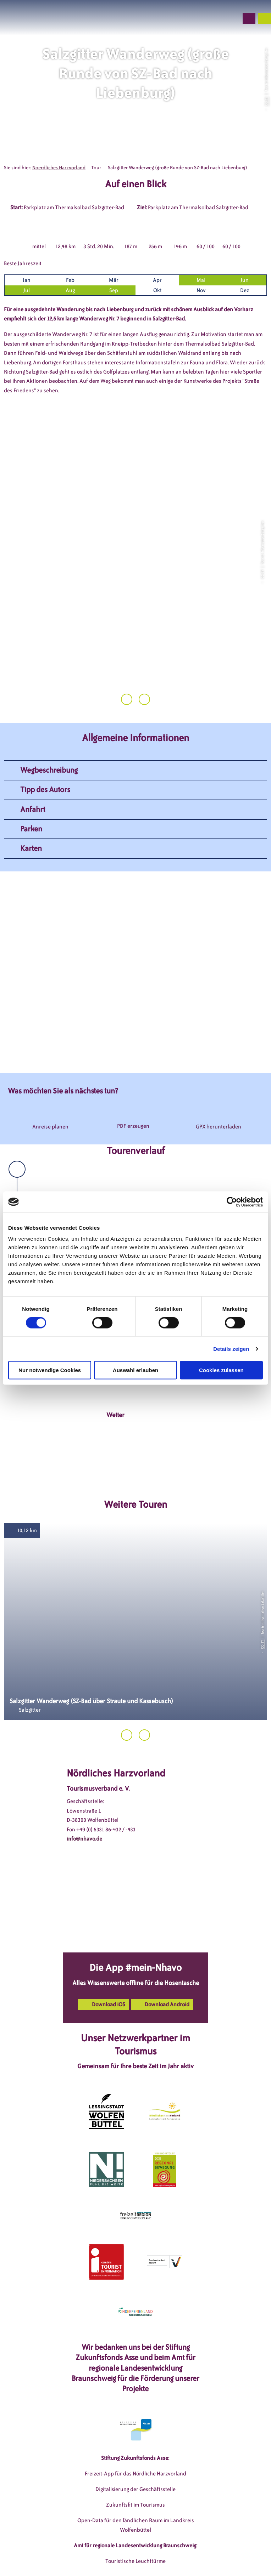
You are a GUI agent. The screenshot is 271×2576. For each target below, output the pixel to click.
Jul (26, 290)
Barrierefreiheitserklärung (116, 2558)
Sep (113, 290)
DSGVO (86, 2546)
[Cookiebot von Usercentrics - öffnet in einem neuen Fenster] (232, 1201)
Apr (157, 280)
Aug (70, 290)
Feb (70, 280)
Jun (244, 280)
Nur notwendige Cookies (49, 1370)
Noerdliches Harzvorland (58, 167)
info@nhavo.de (84, 1773)
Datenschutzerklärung (165, 2546)
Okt (157, 290)
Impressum (117, 2546)
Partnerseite (170, 2558)
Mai (201, 280)
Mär (113, 280)
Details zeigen (231, 1349)
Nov (201, 290)
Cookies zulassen (221, 1370)
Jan (27, 280)
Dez (244, 290)
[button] (195, 18)
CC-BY (266, 101)
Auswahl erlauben (135, 1370)
